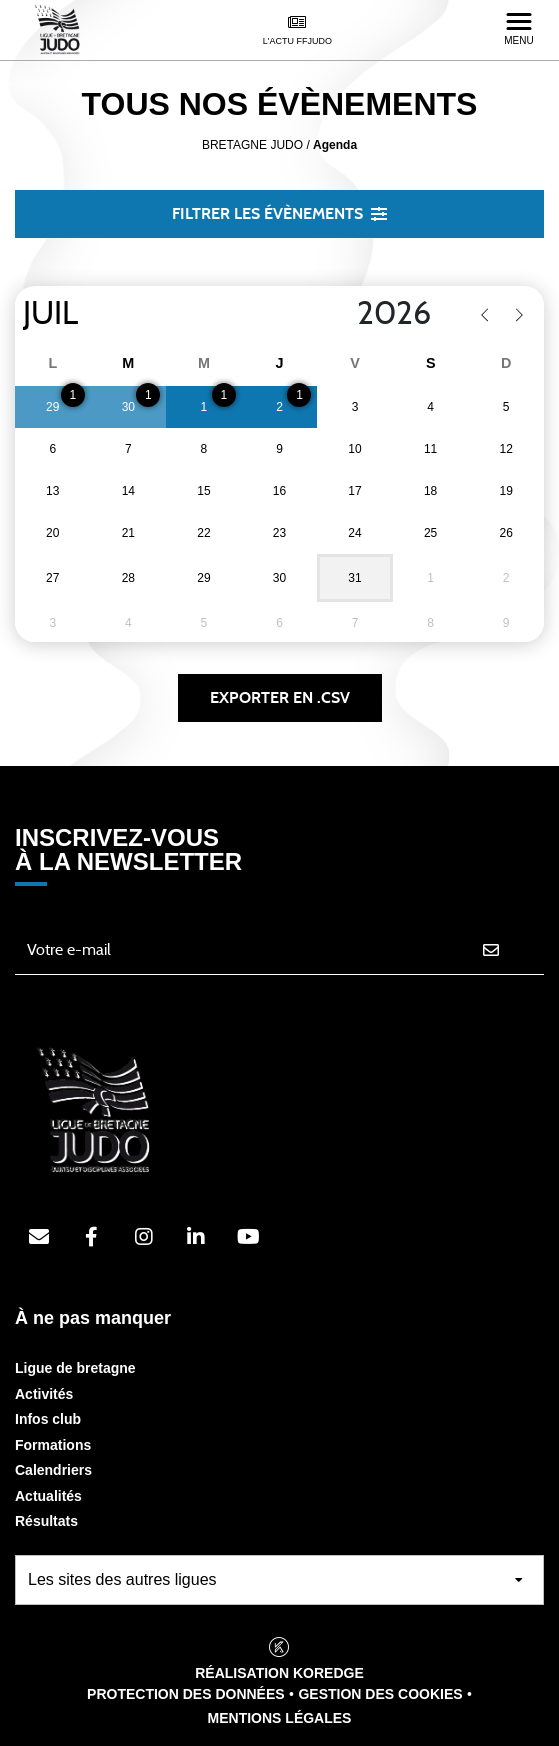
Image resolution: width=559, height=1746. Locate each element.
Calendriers (53, 1470)
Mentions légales (280, 1718)
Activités (44, 1394)
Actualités (48, 1496)
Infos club (48, 1419)
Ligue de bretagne (75, 1368)
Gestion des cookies (380, 1694)
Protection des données (186, 1694)
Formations (53, 1445)
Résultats (46, 1521)
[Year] (341, 314)
